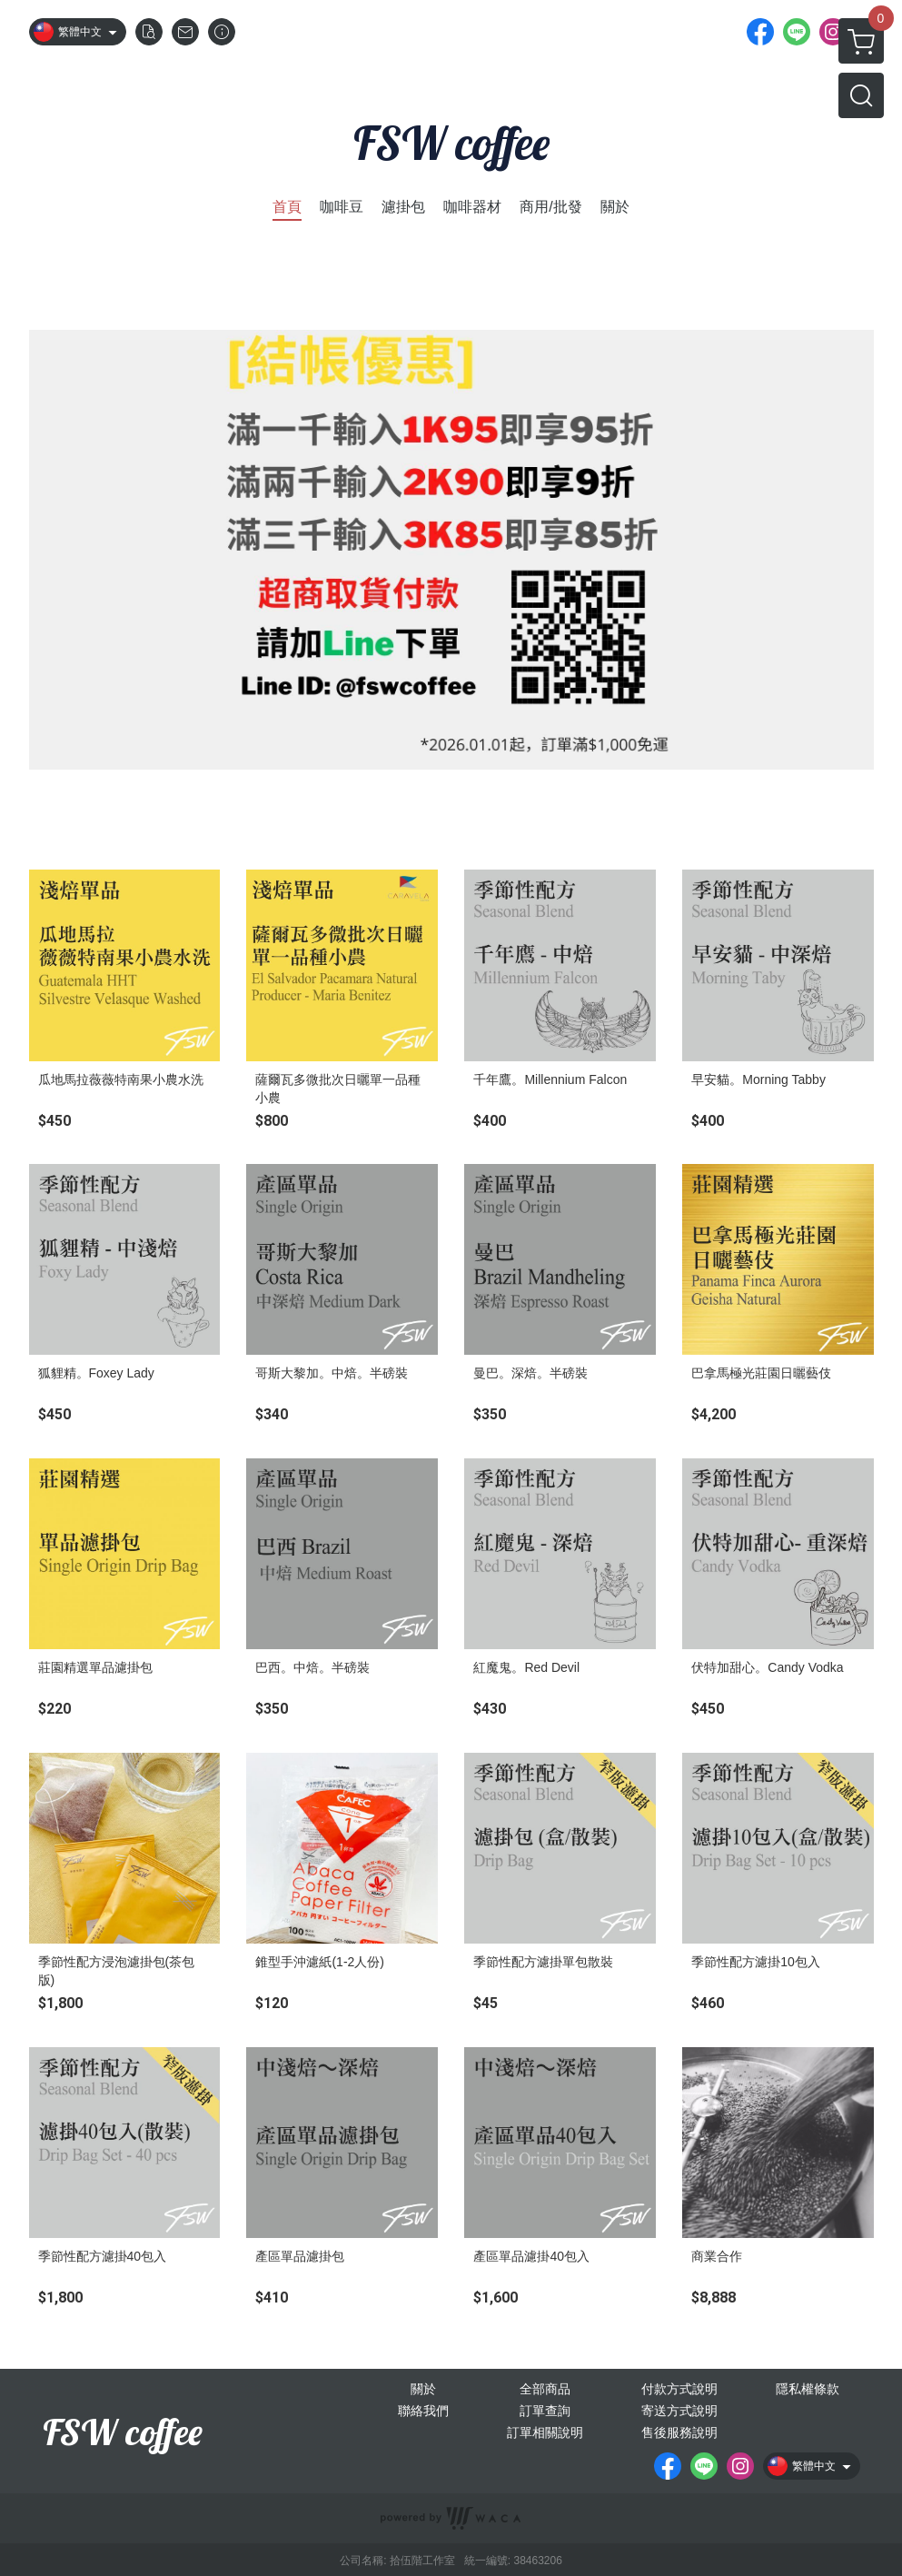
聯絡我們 (423, 2410)
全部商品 (545, 2388)
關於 (423, 2388)
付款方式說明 (679, 2388)
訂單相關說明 (545, 2432)
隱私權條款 (807, 2388)
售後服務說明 (679, 2432)
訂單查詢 (545, 2410)
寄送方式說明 (679, 2410)
